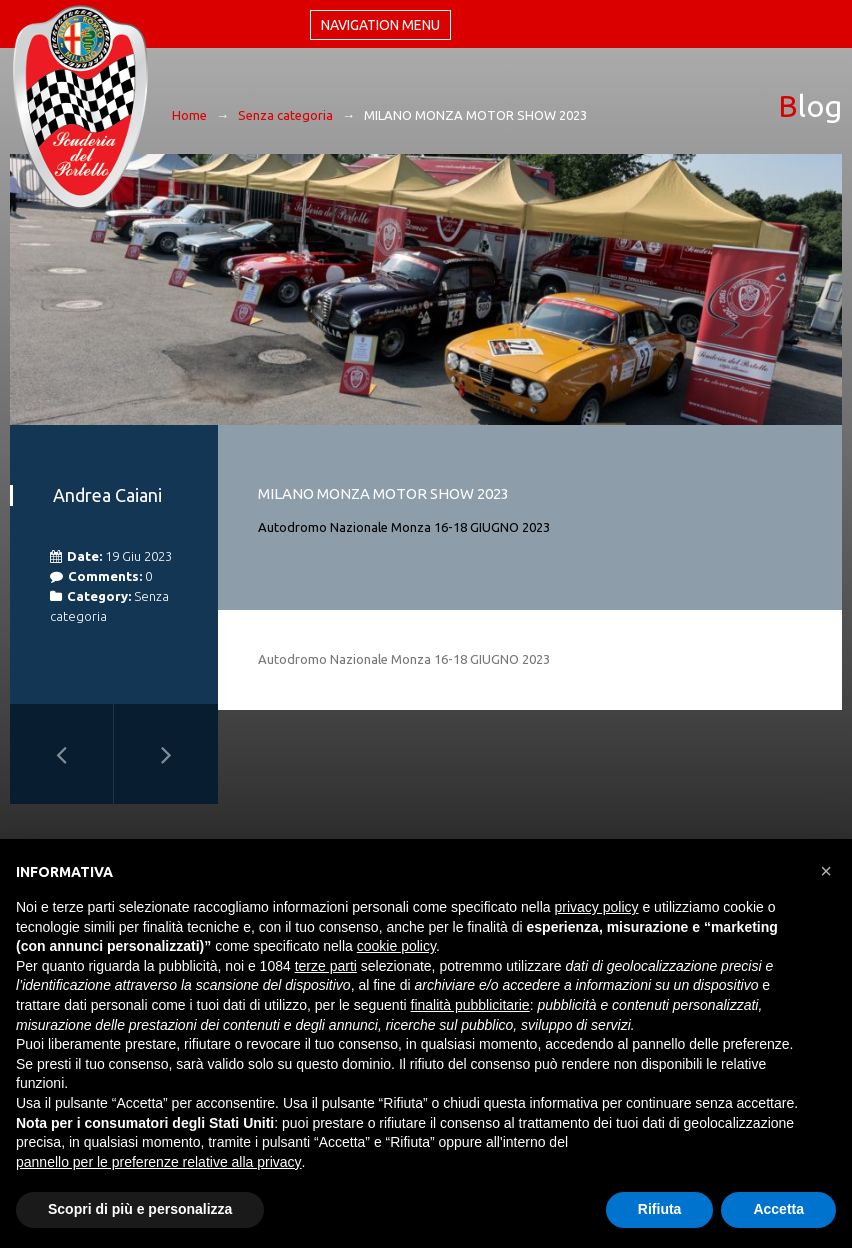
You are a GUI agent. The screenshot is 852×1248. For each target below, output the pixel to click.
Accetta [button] (778, 1209)
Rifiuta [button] (660, 1209)
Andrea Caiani (107, 495)
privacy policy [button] (597, 907)
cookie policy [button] (396, 946)
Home (189, 115)
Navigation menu (380, 25)
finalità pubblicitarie (470, 1005)
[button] (826, 871)
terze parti (326, 966)
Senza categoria (285, 115)
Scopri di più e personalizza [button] (140, 1209)
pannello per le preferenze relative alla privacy (159, 1162)
